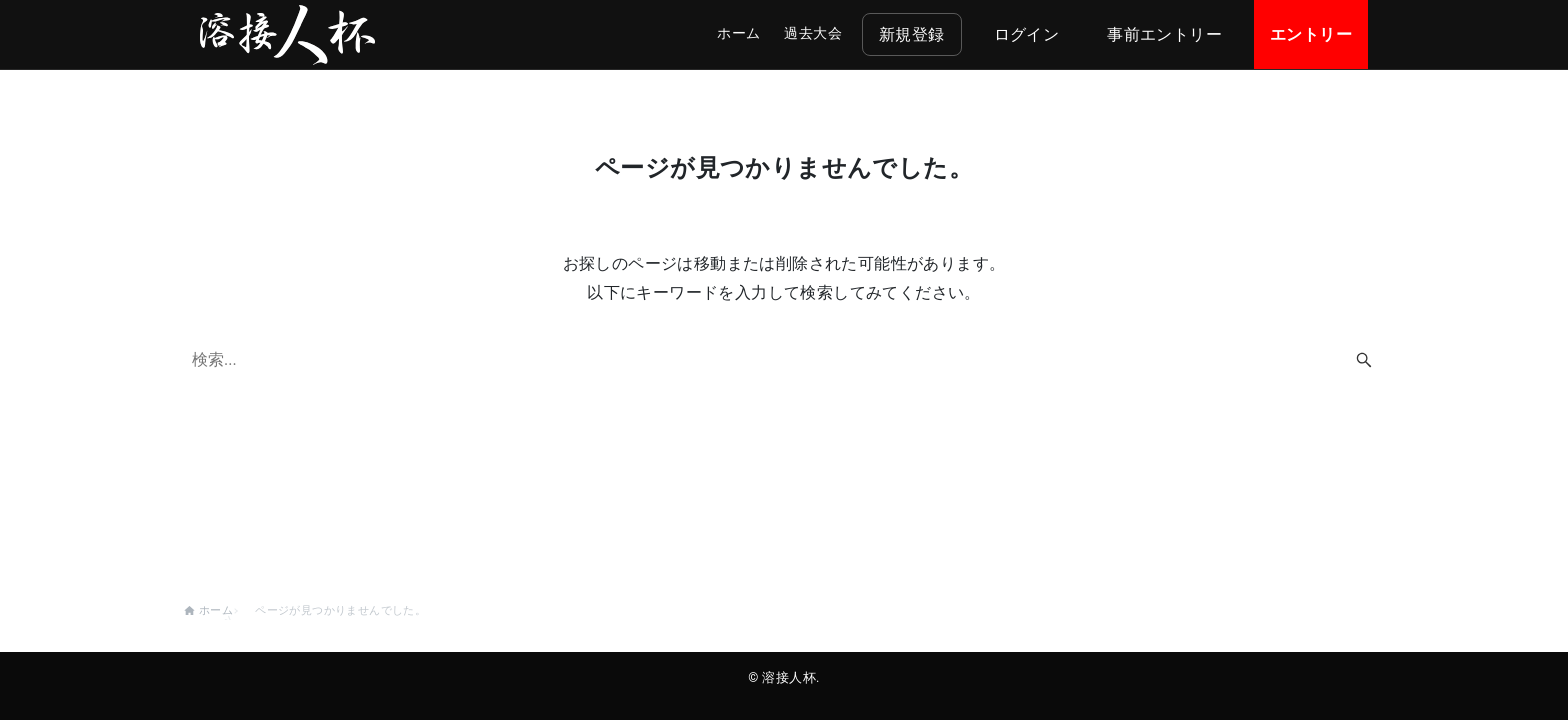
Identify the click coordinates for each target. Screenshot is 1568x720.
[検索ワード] (784, 360)
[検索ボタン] (1364, 360)
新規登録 (912, 34)
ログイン (1027, 34)
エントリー (1311, 34)
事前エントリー (1164, 34)
